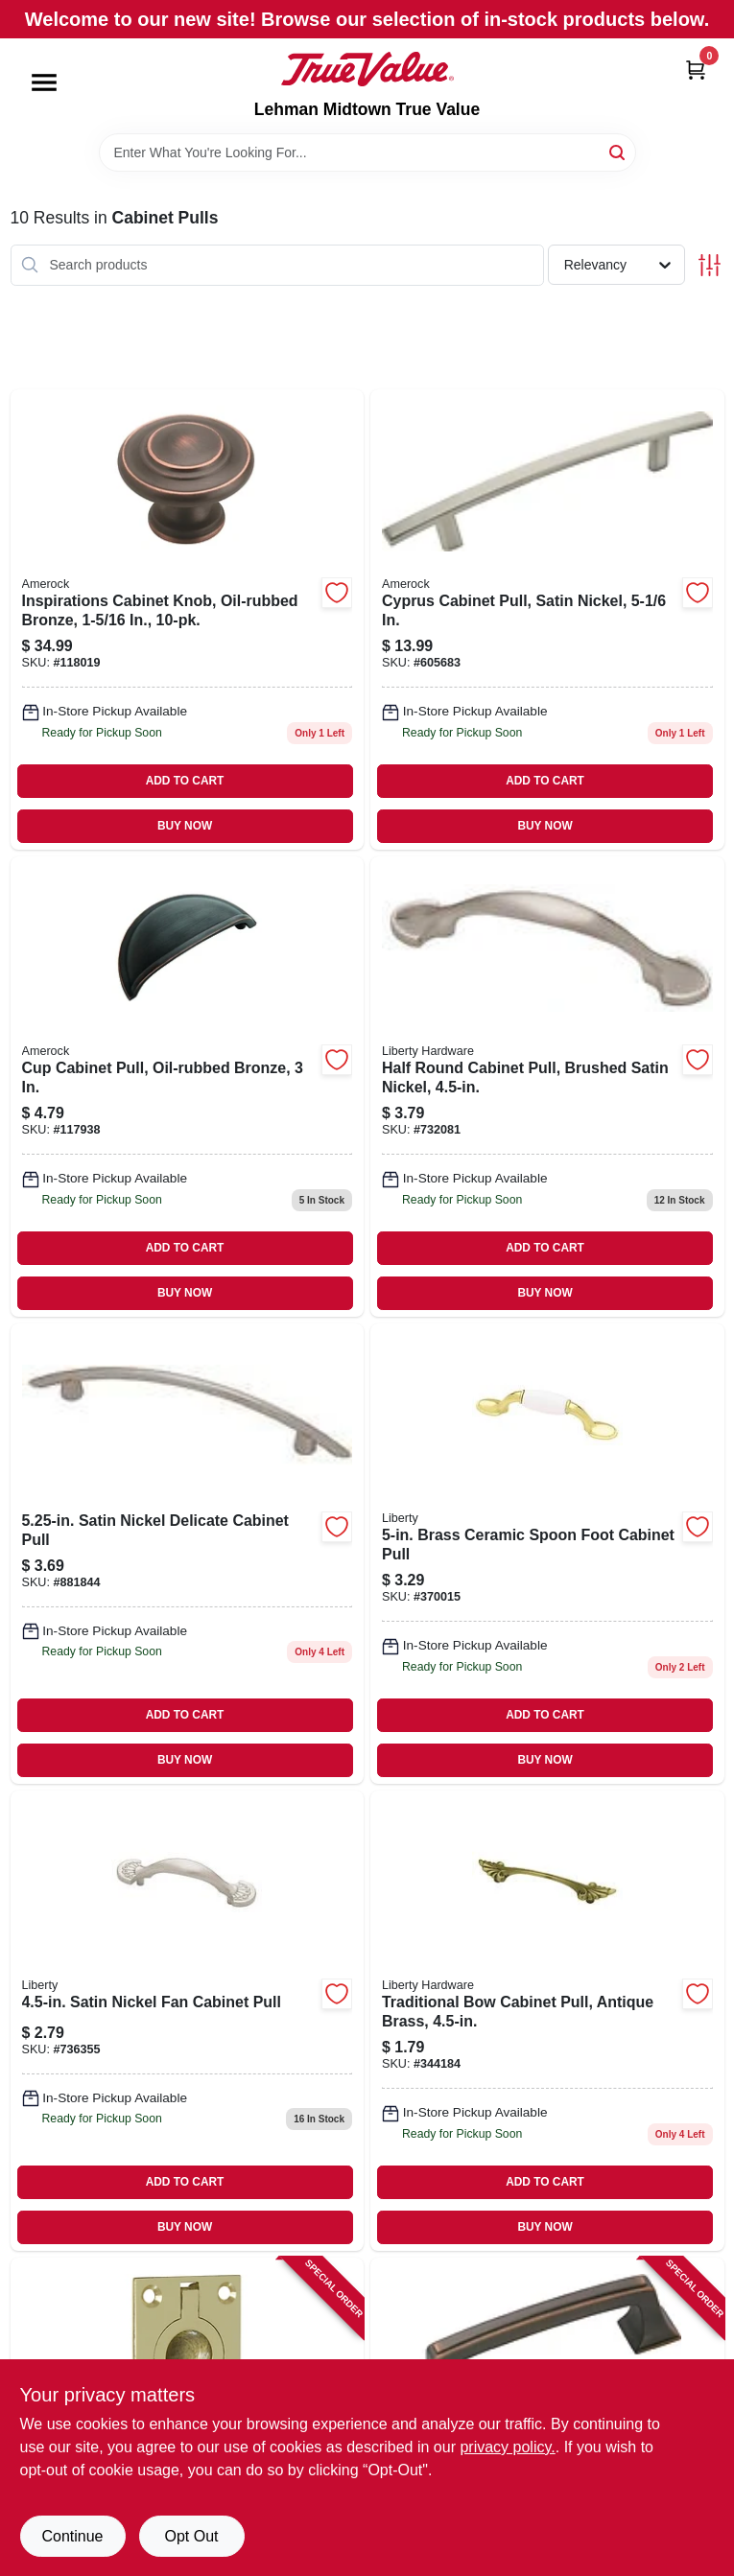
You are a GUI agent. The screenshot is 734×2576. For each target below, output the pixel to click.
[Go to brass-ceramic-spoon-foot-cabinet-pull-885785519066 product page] (547, 1553)
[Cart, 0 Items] (695, 69)
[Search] (618, 151)
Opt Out (191, 2536)
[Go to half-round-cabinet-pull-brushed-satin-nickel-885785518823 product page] (547, 1086)
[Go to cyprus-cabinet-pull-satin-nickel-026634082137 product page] (547, 619)
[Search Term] (367, 152)
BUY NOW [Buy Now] (184, 825)
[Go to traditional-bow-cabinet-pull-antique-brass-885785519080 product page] (547, 2021)
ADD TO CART (185, 780)
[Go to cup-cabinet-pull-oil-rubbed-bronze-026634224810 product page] (188, 1086)
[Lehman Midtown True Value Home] (367, 69)
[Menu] (44, 82)
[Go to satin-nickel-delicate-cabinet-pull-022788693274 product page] (188, 1553)
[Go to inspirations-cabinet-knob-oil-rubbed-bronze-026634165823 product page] (188, 619)
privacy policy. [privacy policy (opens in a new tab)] (507, 2447)
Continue (72, 2536)
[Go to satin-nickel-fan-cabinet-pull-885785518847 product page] (188, 2021)
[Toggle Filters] (709, 265)
